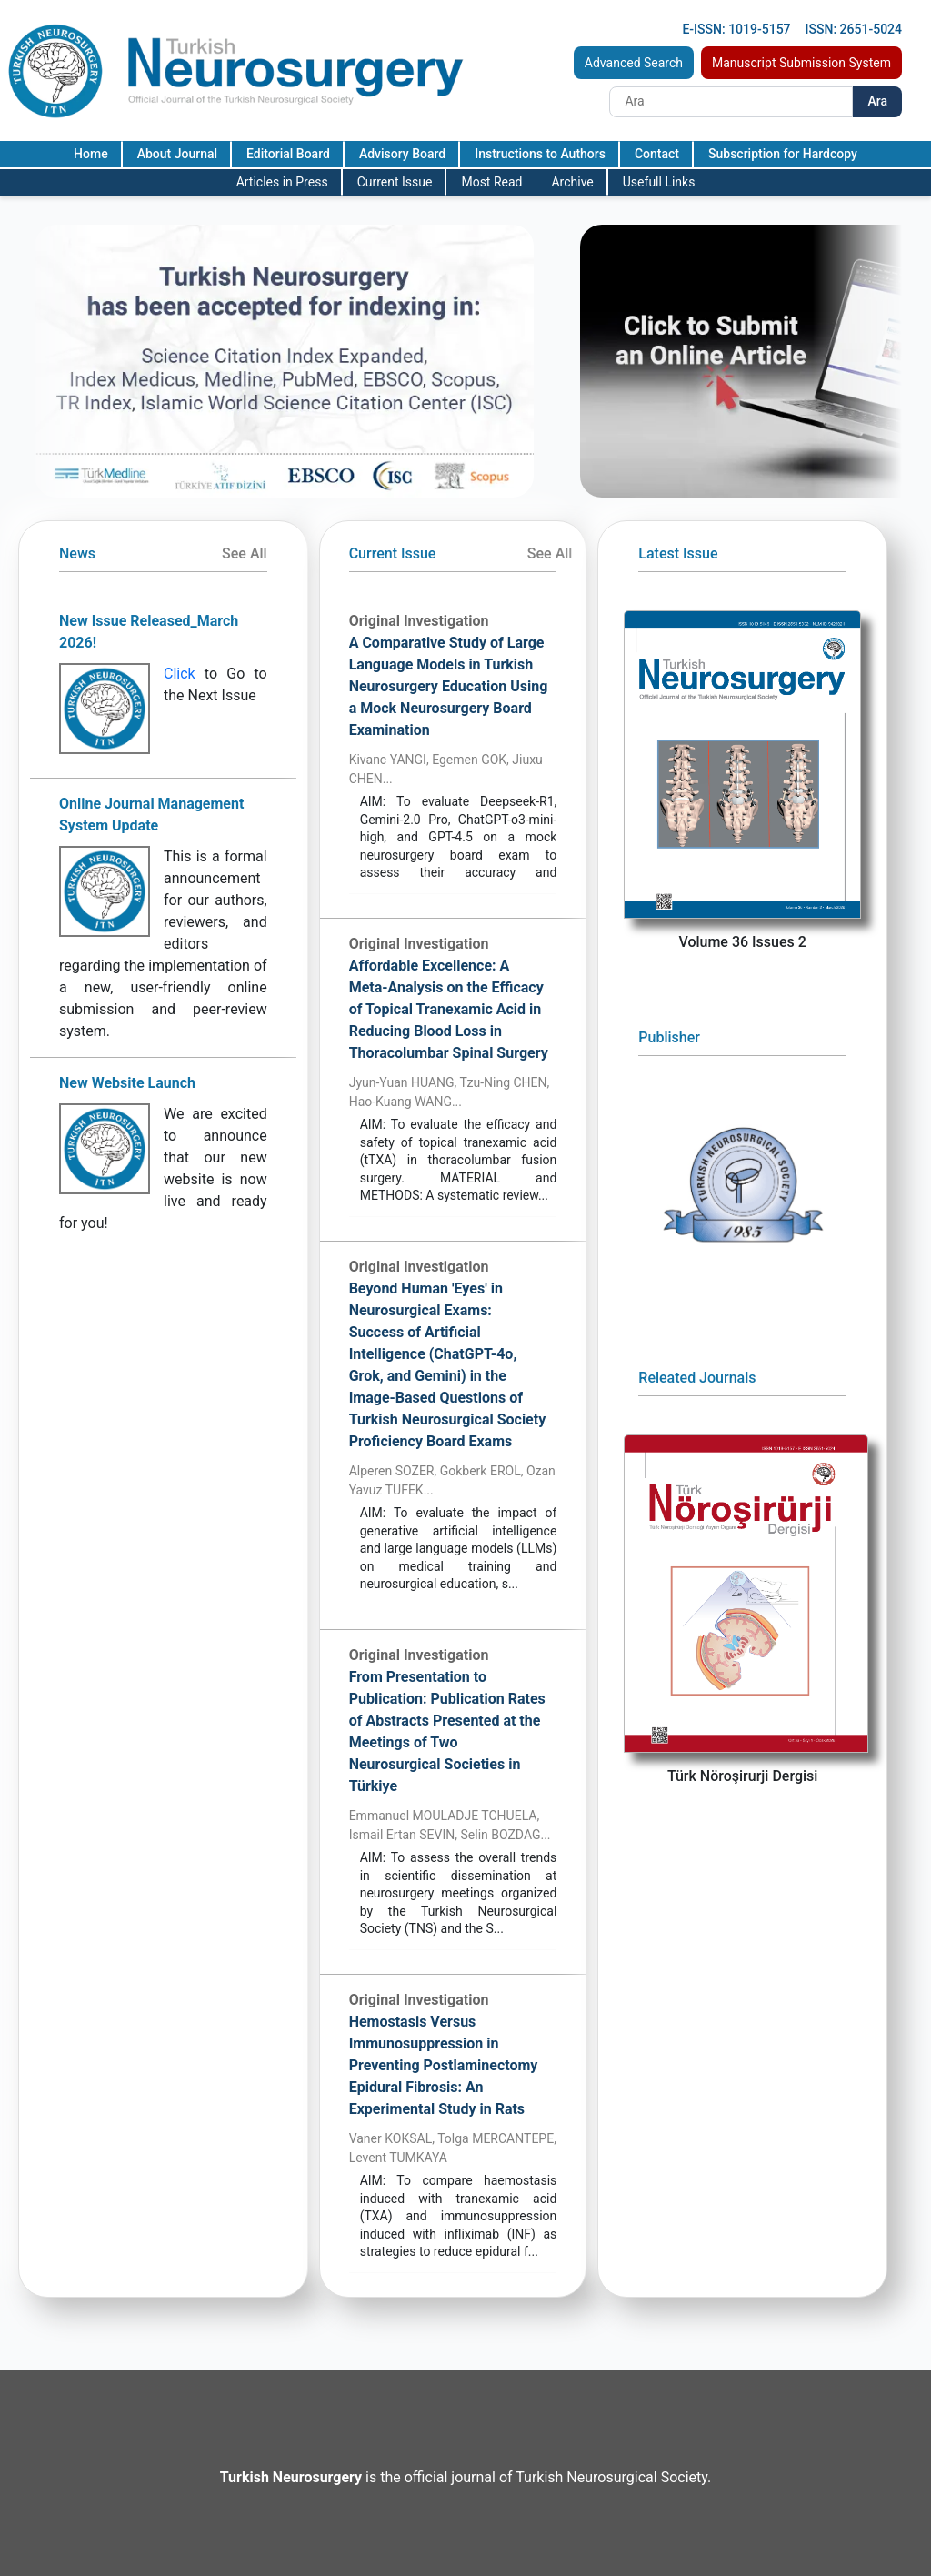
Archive (572, 182)
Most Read (491, 182)
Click (179, 673)
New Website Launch (127, 1083)
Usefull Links (659, 182)
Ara (877, 101)
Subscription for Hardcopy (782, 153)
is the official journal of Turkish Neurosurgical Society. (465, 2477)
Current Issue (395, 182)
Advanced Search (634, 62)
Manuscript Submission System (801, 62)
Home (91, 153)
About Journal (177, 153)
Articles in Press (282, 182)
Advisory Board (402, 153)
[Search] (731, 101)
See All (244, 553)
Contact (657, 153)
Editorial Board (288, 153)
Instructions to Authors (540, 153)
